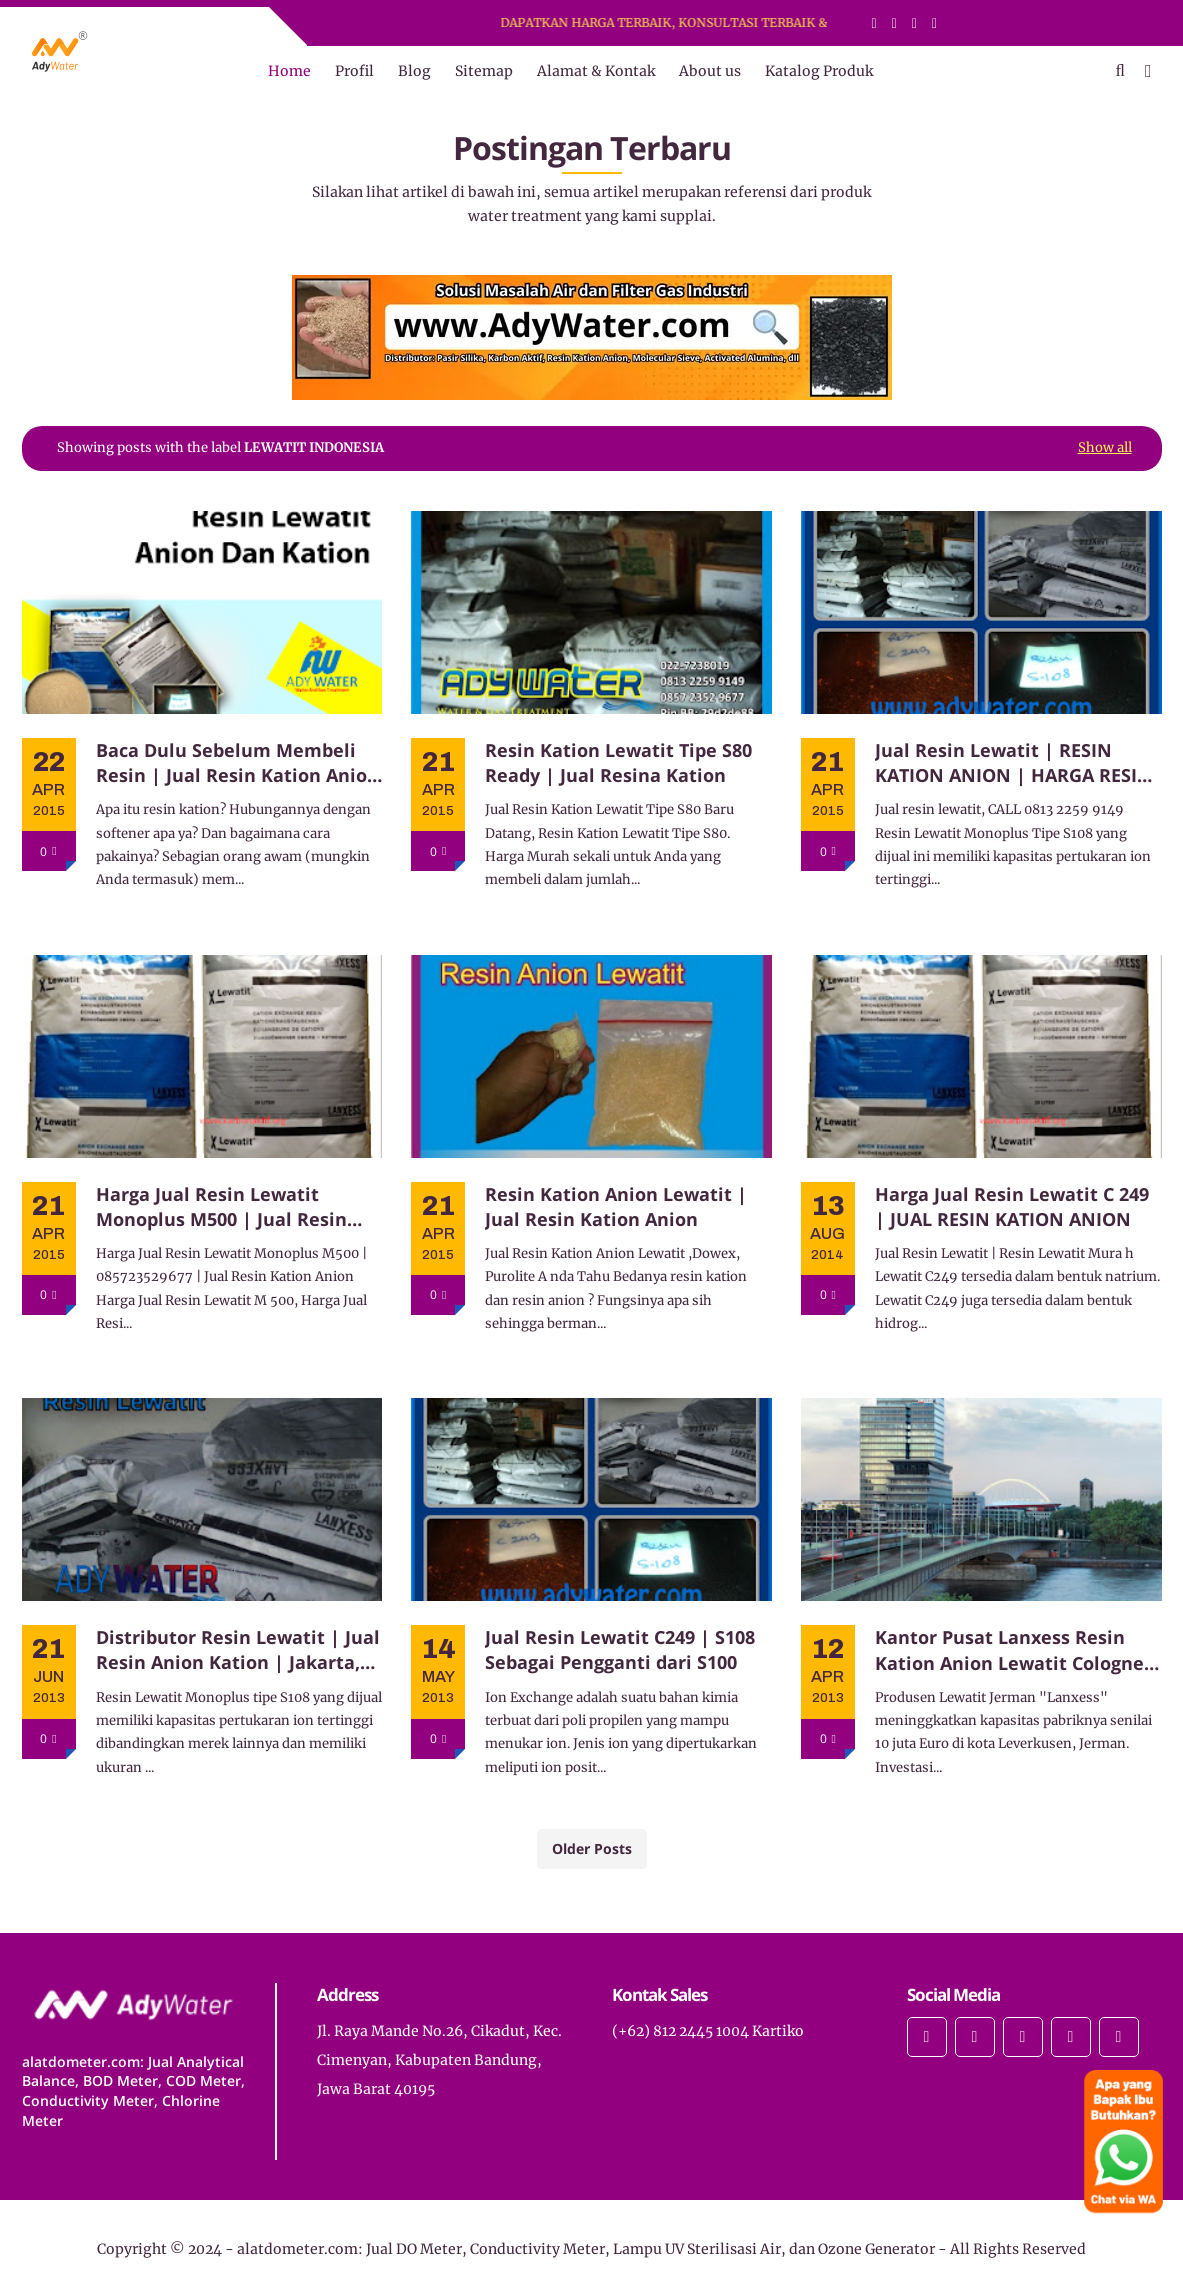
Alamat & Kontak (596, 71)
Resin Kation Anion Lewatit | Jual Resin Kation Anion (616, 1206)
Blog (414, 71)
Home (289, 71)
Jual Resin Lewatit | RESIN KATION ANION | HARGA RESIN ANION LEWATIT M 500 (1013, 763)
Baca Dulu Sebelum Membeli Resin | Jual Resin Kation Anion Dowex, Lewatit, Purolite (237, 763)
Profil (354, 71)
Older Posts (592, 1848)
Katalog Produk (819, 71)
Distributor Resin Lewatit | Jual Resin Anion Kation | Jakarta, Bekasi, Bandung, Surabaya (238, 1650)
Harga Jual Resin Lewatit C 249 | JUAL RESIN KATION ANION (1012, 1206)
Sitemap (484, 71)
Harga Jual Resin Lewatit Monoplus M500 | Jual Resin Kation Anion (221, 1207)
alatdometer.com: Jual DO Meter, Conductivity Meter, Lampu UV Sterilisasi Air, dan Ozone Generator (586, 2249)
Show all (1105, 447)
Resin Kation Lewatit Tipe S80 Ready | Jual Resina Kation (618, 762)
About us (710, 71)
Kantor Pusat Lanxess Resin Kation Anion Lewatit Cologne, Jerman (1012, 1650)
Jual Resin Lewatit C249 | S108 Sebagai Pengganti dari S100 (620, 1649)
